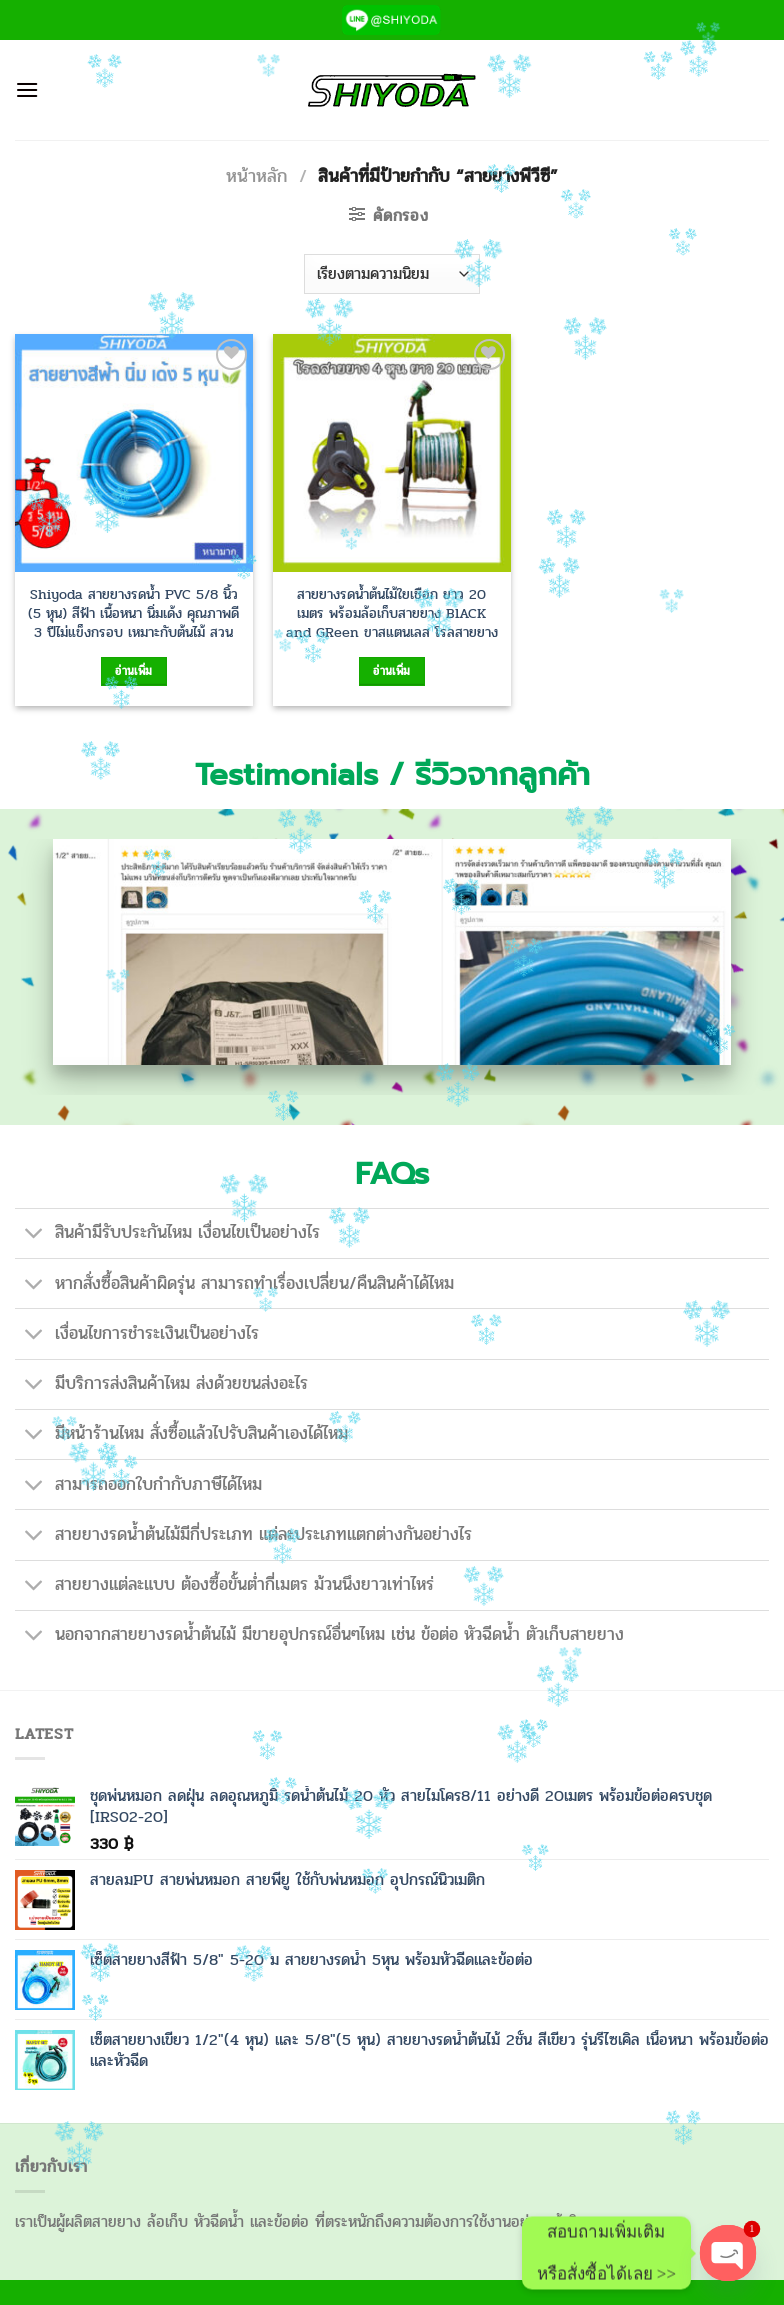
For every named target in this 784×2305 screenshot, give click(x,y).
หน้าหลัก (256, 176)
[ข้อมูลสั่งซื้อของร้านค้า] (392, 274)
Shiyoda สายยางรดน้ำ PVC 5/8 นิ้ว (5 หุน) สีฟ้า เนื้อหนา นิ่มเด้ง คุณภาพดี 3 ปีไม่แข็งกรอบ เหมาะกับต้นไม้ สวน (133, 613)
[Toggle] (34, 1235)
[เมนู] (27, 89)
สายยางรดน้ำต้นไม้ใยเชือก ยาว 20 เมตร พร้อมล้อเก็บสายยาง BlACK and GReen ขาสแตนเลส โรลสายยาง (392, 613)
